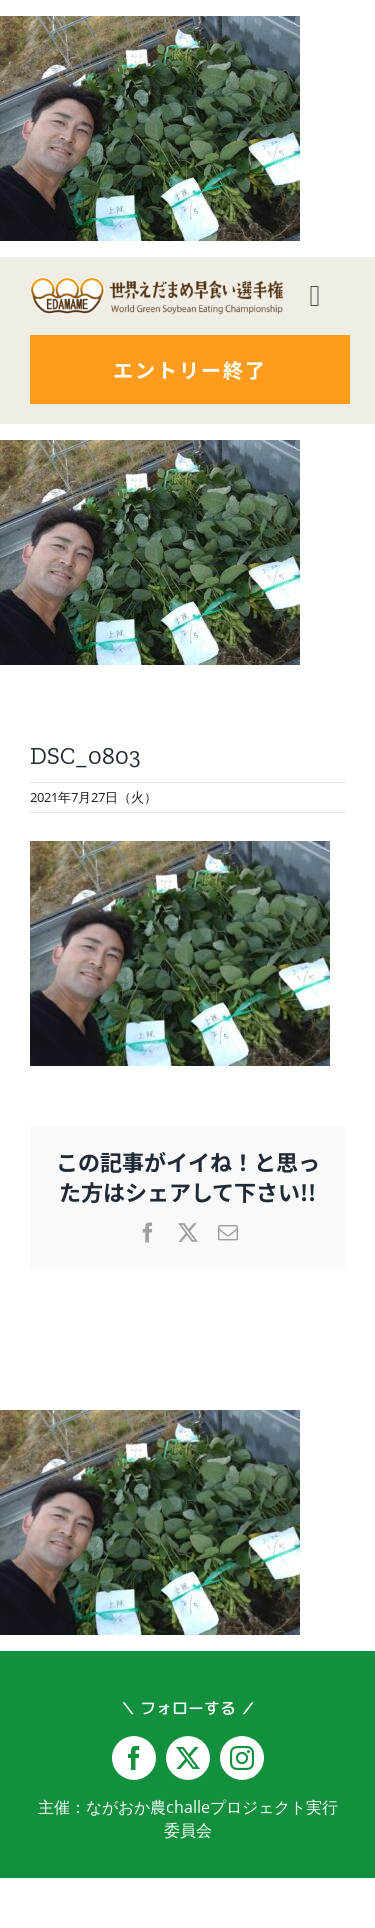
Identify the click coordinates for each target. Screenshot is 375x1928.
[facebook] (134, 1758)
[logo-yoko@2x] (156, 285)
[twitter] (188, 1758)
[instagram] (242, 1758)
